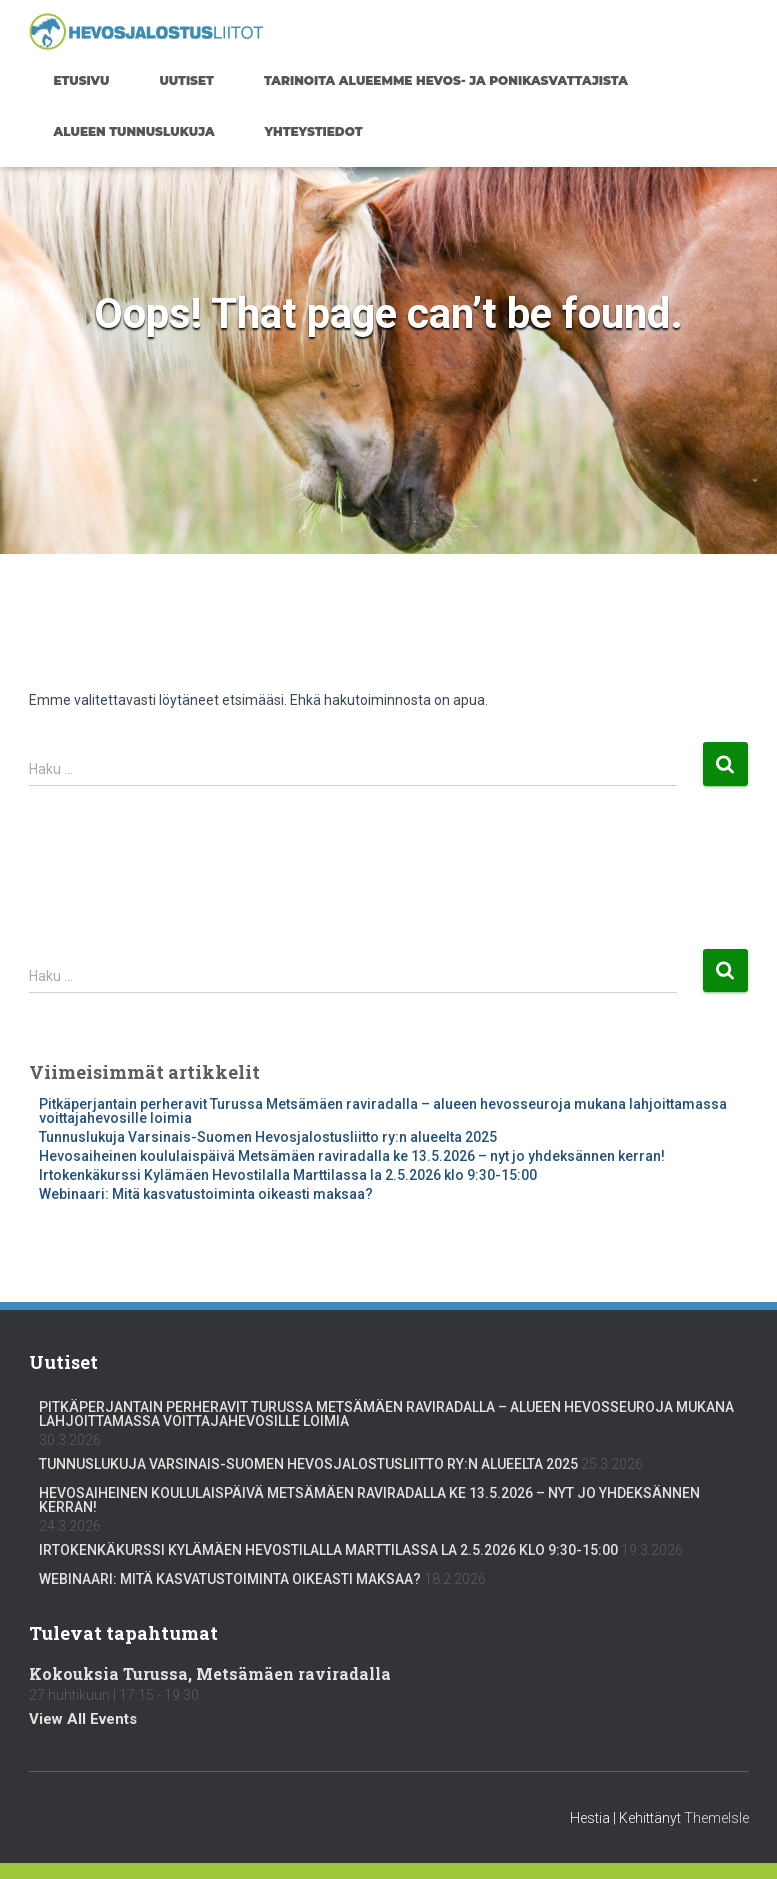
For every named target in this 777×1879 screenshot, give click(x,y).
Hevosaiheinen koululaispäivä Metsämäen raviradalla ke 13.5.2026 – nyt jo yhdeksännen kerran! (352, 1156)
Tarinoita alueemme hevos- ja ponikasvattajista (446, 80)
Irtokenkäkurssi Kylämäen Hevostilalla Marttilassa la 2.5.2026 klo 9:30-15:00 (288, 1175)
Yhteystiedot (314, 131)
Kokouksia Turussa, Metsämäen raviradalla (210, 1673)
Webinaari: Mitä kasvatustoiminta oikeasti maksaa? (206, 1194)
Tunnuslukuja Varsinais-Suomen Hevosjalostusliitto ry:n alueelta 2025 (268, 1137)
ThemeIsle (716, 1818)
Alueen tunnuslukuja (134, 131)
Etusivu (82, 80)
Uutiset (186, 80)
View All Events (83, 1719)
